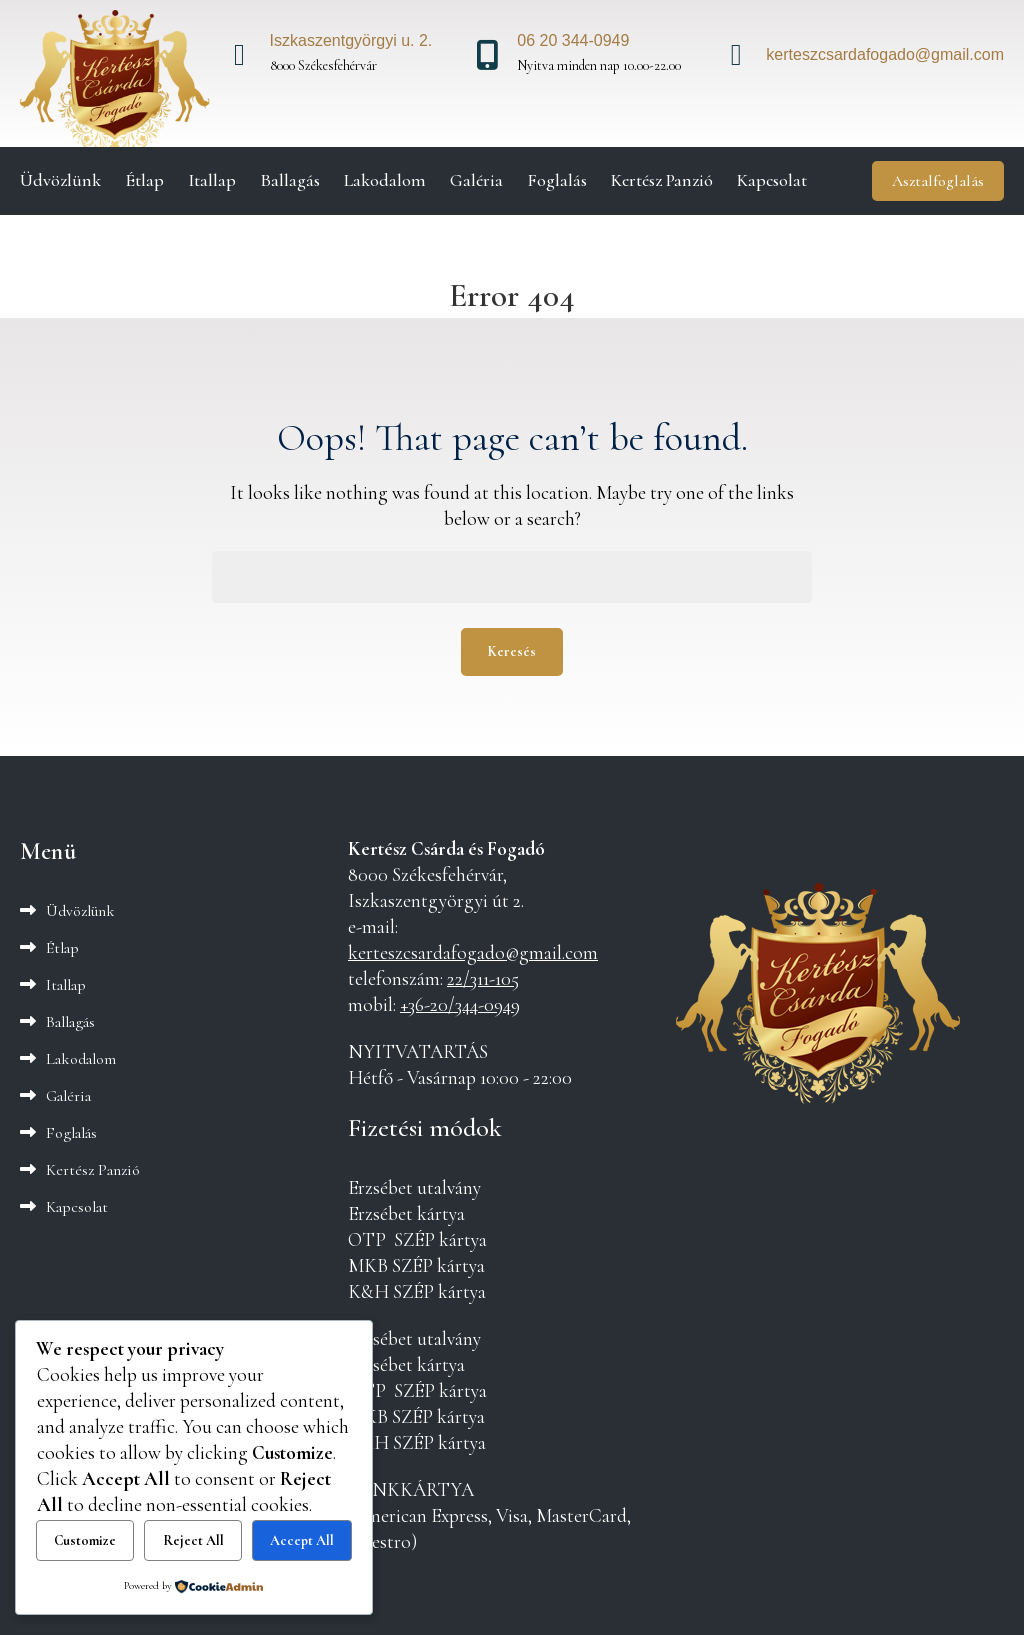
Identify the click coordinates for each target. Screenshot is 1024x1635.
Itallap (212, 180)
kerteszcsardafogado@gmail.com (473, 953)
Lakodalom (385, 180)
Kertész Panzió (662, 180)
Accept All (302, 1540)
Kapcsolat (772, 180)
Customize (85, 1540)
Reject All (193, 1540)
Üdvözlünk (60, 180)
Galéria (476, 180)
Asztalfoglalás (938, 181)
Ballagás (290, 180)
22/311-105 (483, 979)
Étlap (144, 180)
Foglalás (557, 180)
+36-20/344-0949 (460, 1005)
